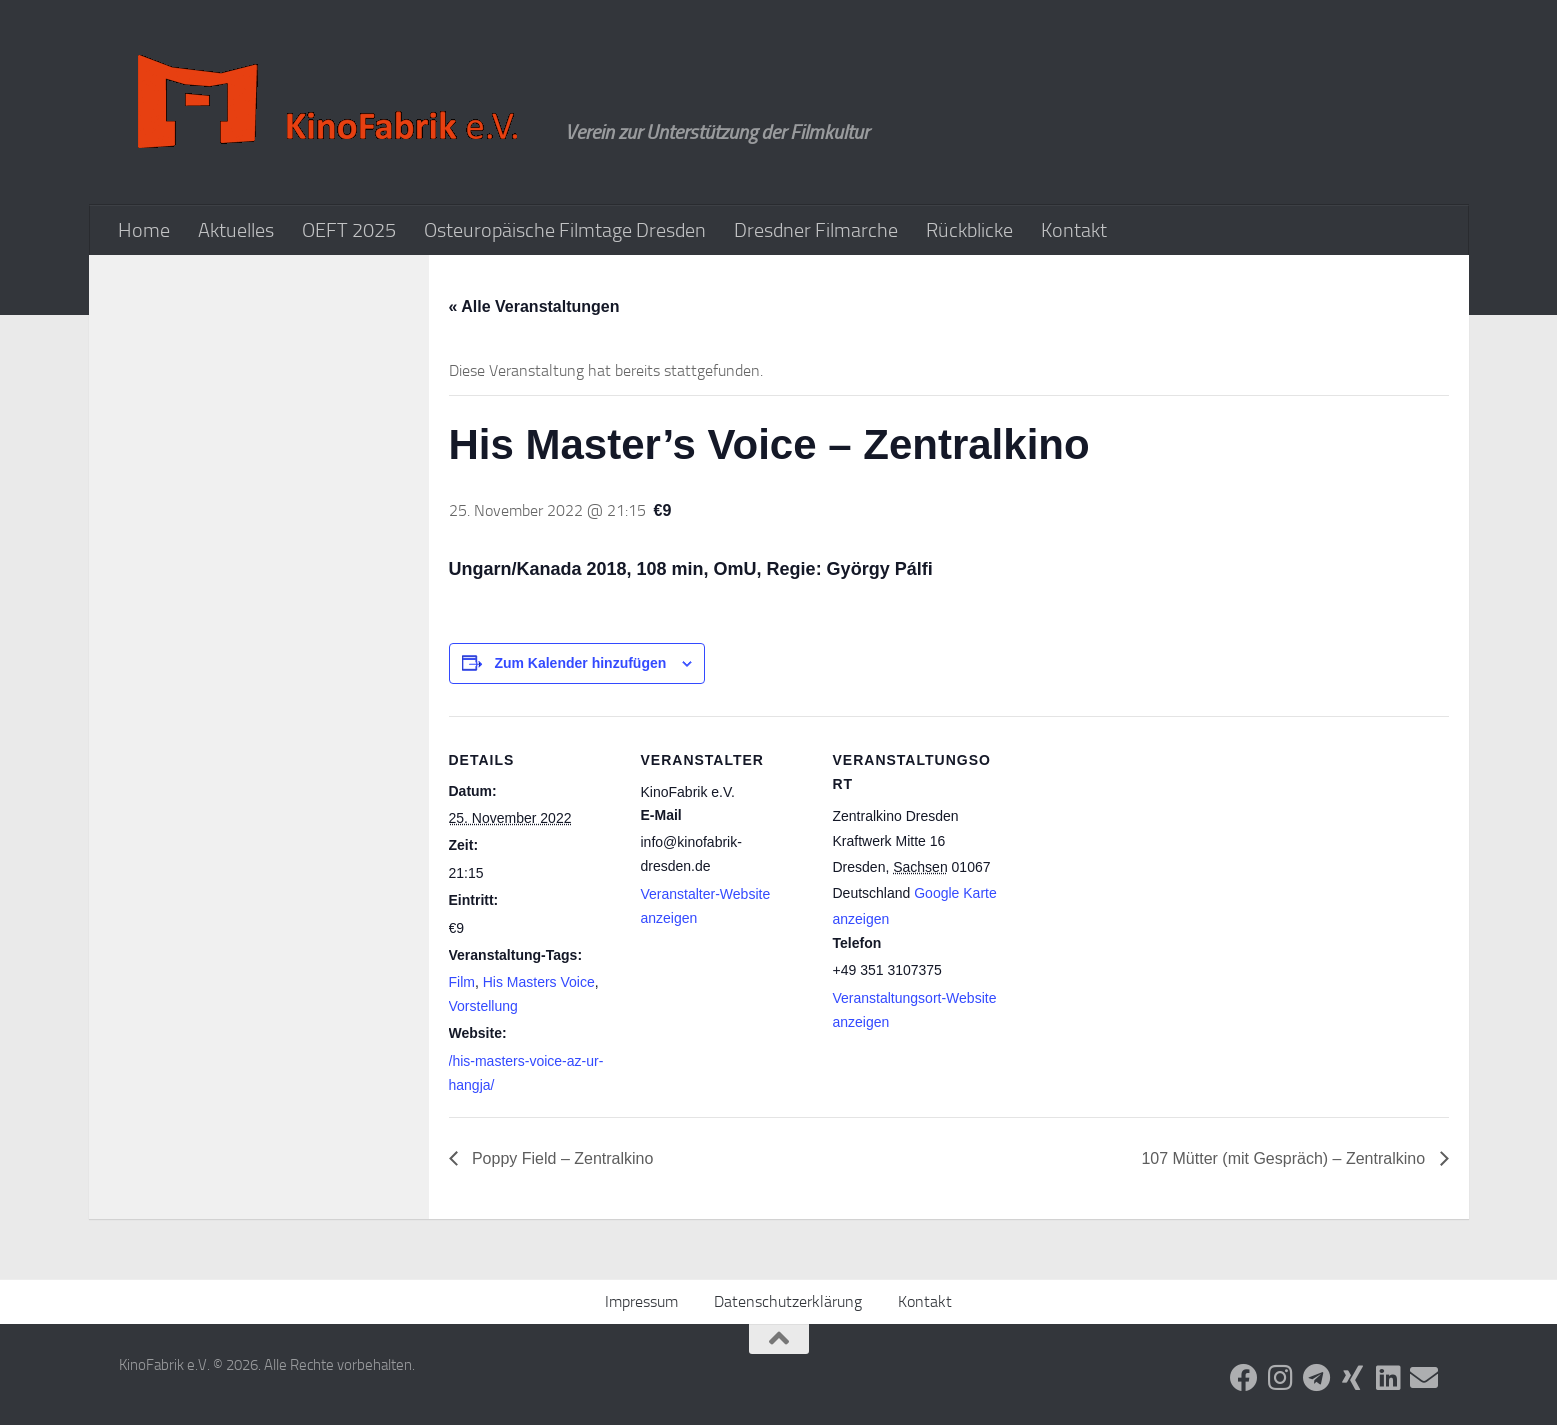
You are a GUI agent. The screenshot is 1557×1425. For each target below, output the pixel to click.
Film (462, 982)
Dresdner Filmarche (816, 230)
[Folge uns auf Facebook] (1244, 1378)
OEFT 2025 (349, 230)
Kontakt (1074, 230)
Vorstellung (483, 1006)
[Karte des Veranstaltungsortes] (1130, 853)
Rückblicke (969, 230)
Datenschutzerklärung (788, 1301)
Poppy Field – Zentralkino (561, 1158)
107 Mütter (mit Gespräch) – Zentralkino (1285, 1158)
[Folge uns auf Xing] (1352, 1378)
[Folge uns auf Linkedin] (1388, 1378)
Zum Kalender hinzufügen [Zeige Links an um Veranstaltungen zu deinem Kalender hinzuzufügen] (580, 663)
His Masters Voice (539, 982)
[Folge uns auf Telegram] (1316, 1378)
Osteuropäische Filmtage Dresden (565, 230)
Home (144, 230)
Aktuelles (236, 230)
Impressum (641, 1301)
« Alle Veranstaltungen (534, 306)
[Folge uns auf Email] (1424, 1378)
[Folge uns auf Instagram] (1280, 1378)
